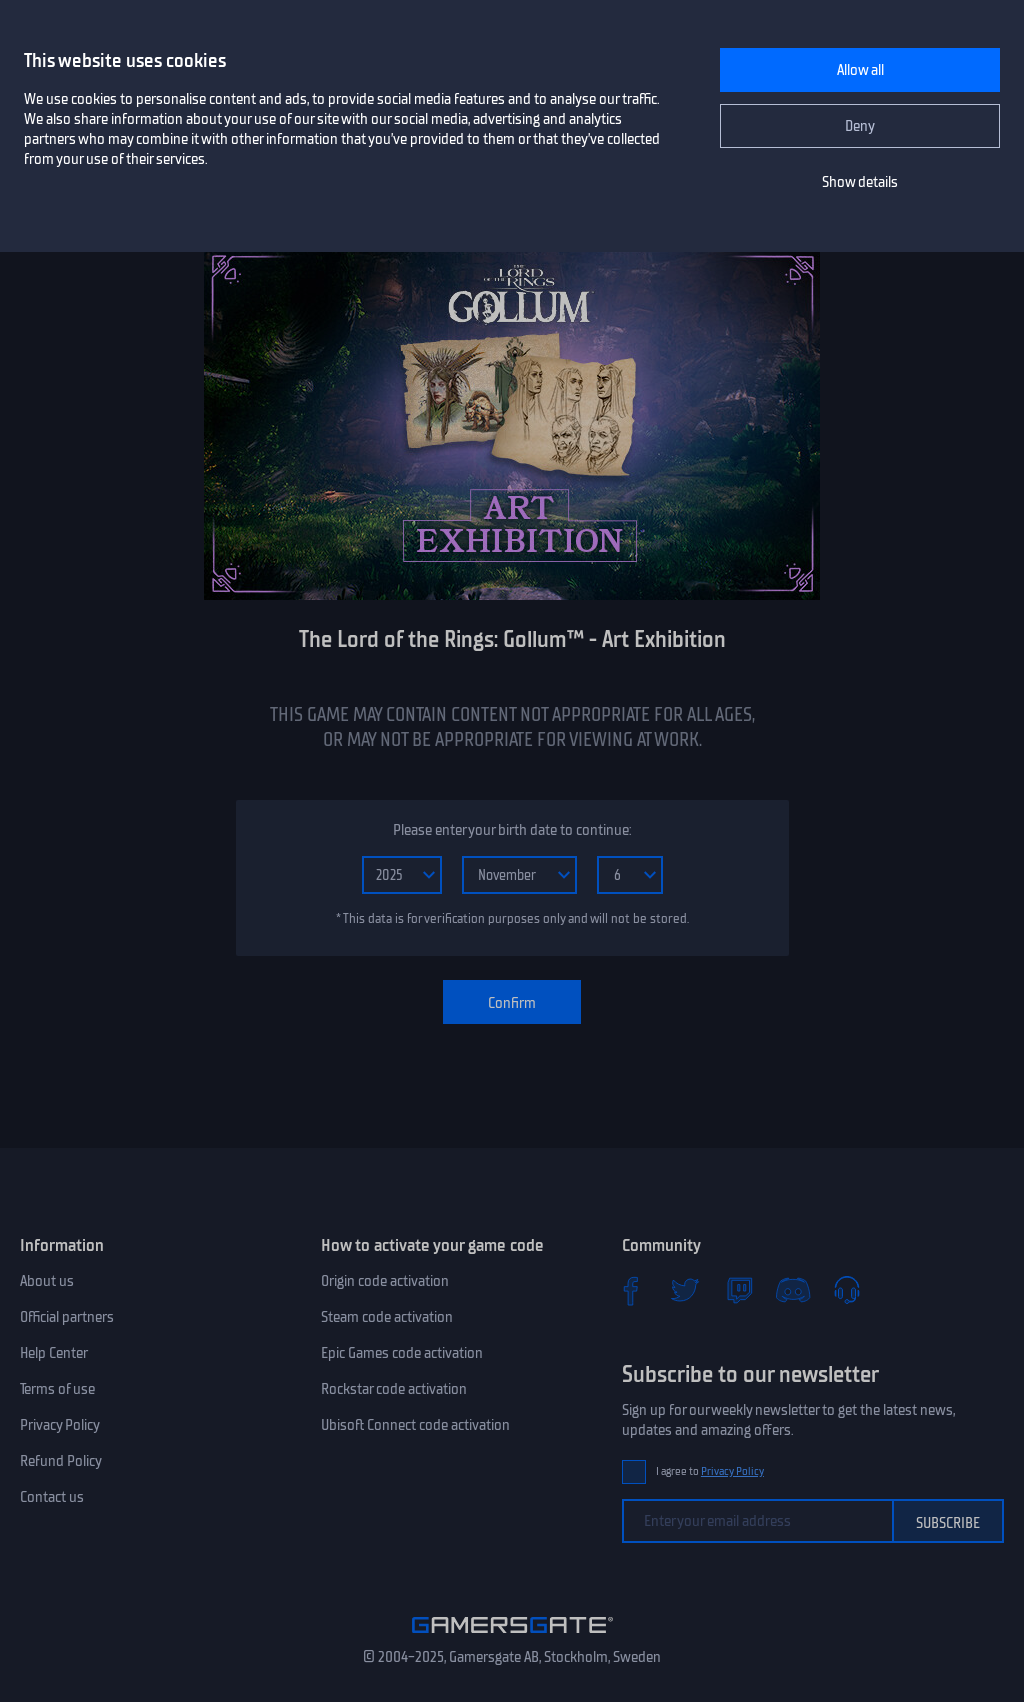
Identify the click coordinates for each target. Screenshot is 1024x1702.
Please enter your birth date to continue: (512, 830)
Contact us (52, 1497)
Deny (860, 126)
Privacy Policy (60, 1425)
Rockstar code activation (394, 1389)
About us (47, 1281)
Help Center (54, 1353)
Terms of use (57, 1389)
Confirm (512, 1003)
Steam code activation (387, 1317)
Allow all (860, 70)
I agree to (710, 1471)
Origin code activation (385, 1281)
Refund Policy (61, 1461)
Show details (860, 182)
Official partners (67, 1317)
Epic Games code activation (402, 1353)
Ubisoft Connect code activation (415, 1425)
